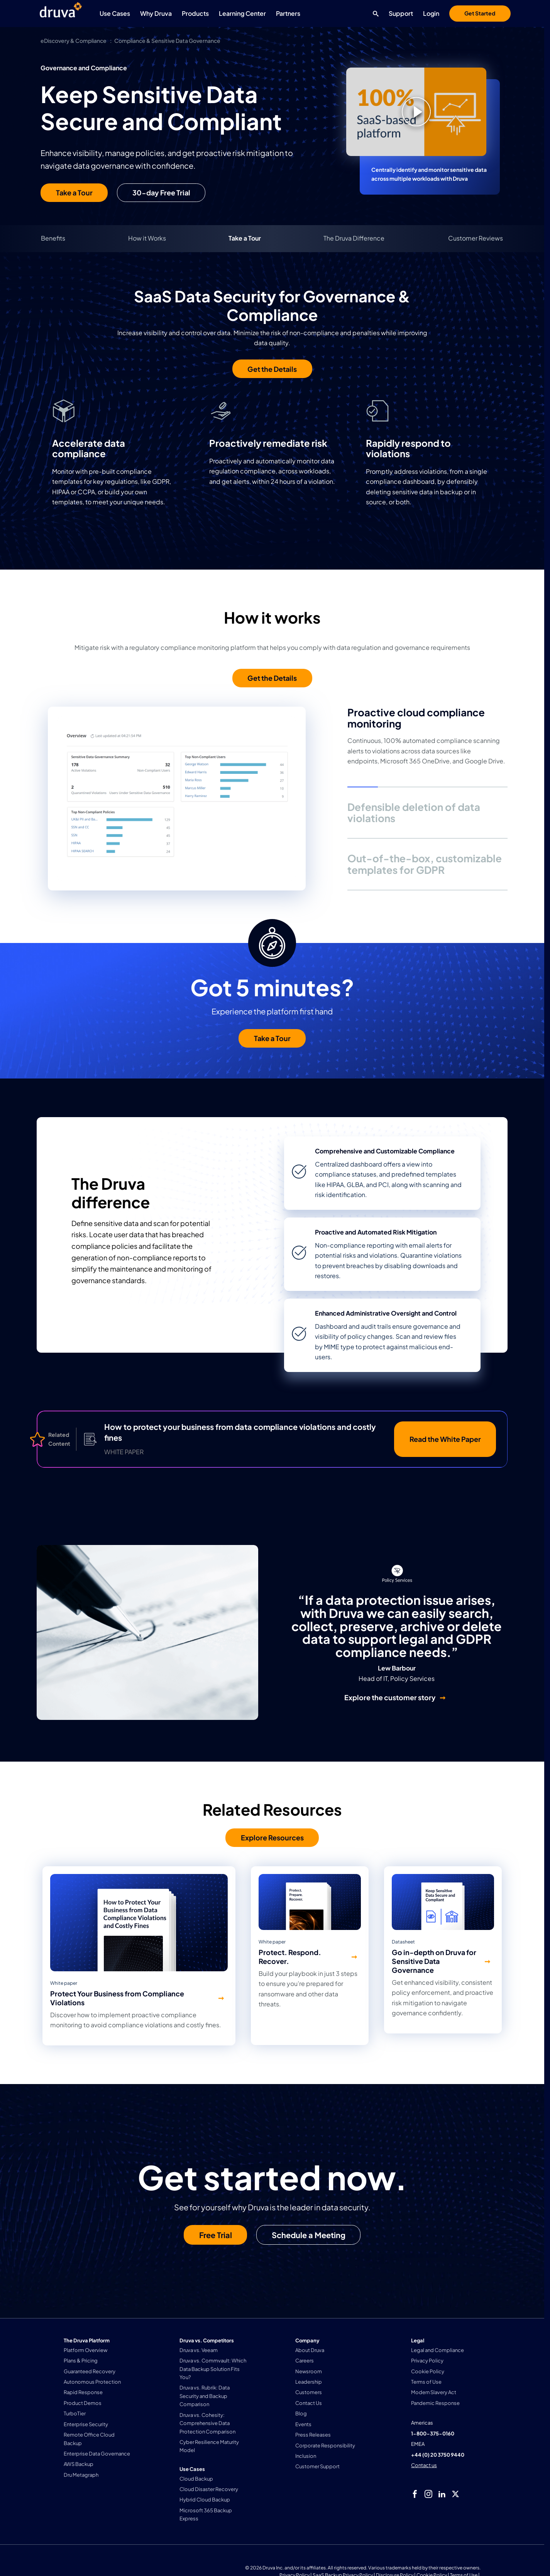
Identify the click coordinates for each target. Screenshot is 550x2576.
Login (431, 13)
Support (401, 13)
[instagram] (428, 2494)
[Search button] (374, 13)
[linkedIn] (442, 2494)
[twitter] (455, 2494)
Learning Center (242, 13)
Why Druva (156, 13)
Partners (288, 13)
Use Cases (115, 13)
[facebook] (415, 2494)
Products (195, 13)
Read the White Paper (445, 1439)
